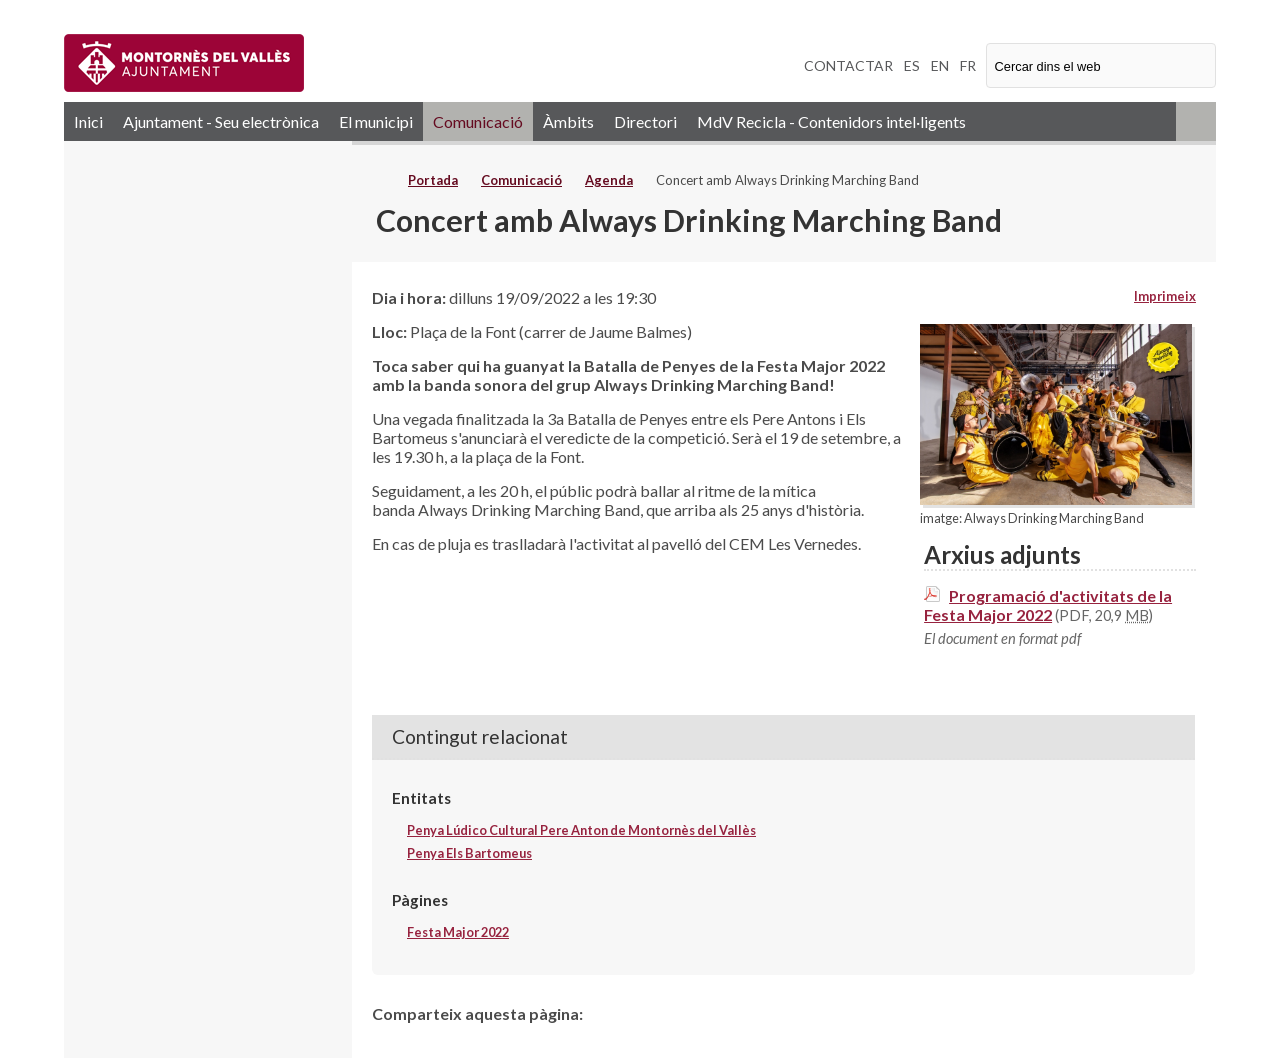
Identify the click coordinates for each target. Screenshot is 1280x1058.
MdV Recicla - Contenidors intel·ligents (831, 121)
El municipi (376, 121)
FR (968, 65)
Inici (88, 121)
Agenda (609, 180)
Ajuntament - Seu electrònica (221, 121)
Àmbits (568, 121)
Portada (433, 180)
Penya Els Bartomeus (469, 853)
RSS (1196, 121)
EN (940, 65)
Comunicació (478, 121)
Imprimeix (1165, 296)
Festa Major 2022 (458, 932)
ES (912, 65)
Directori (645, 121)
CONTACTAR (848, 65)
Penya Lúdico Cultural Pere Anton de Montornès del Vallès (581, 830)
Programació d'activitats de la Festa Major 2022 (1048, 605)
